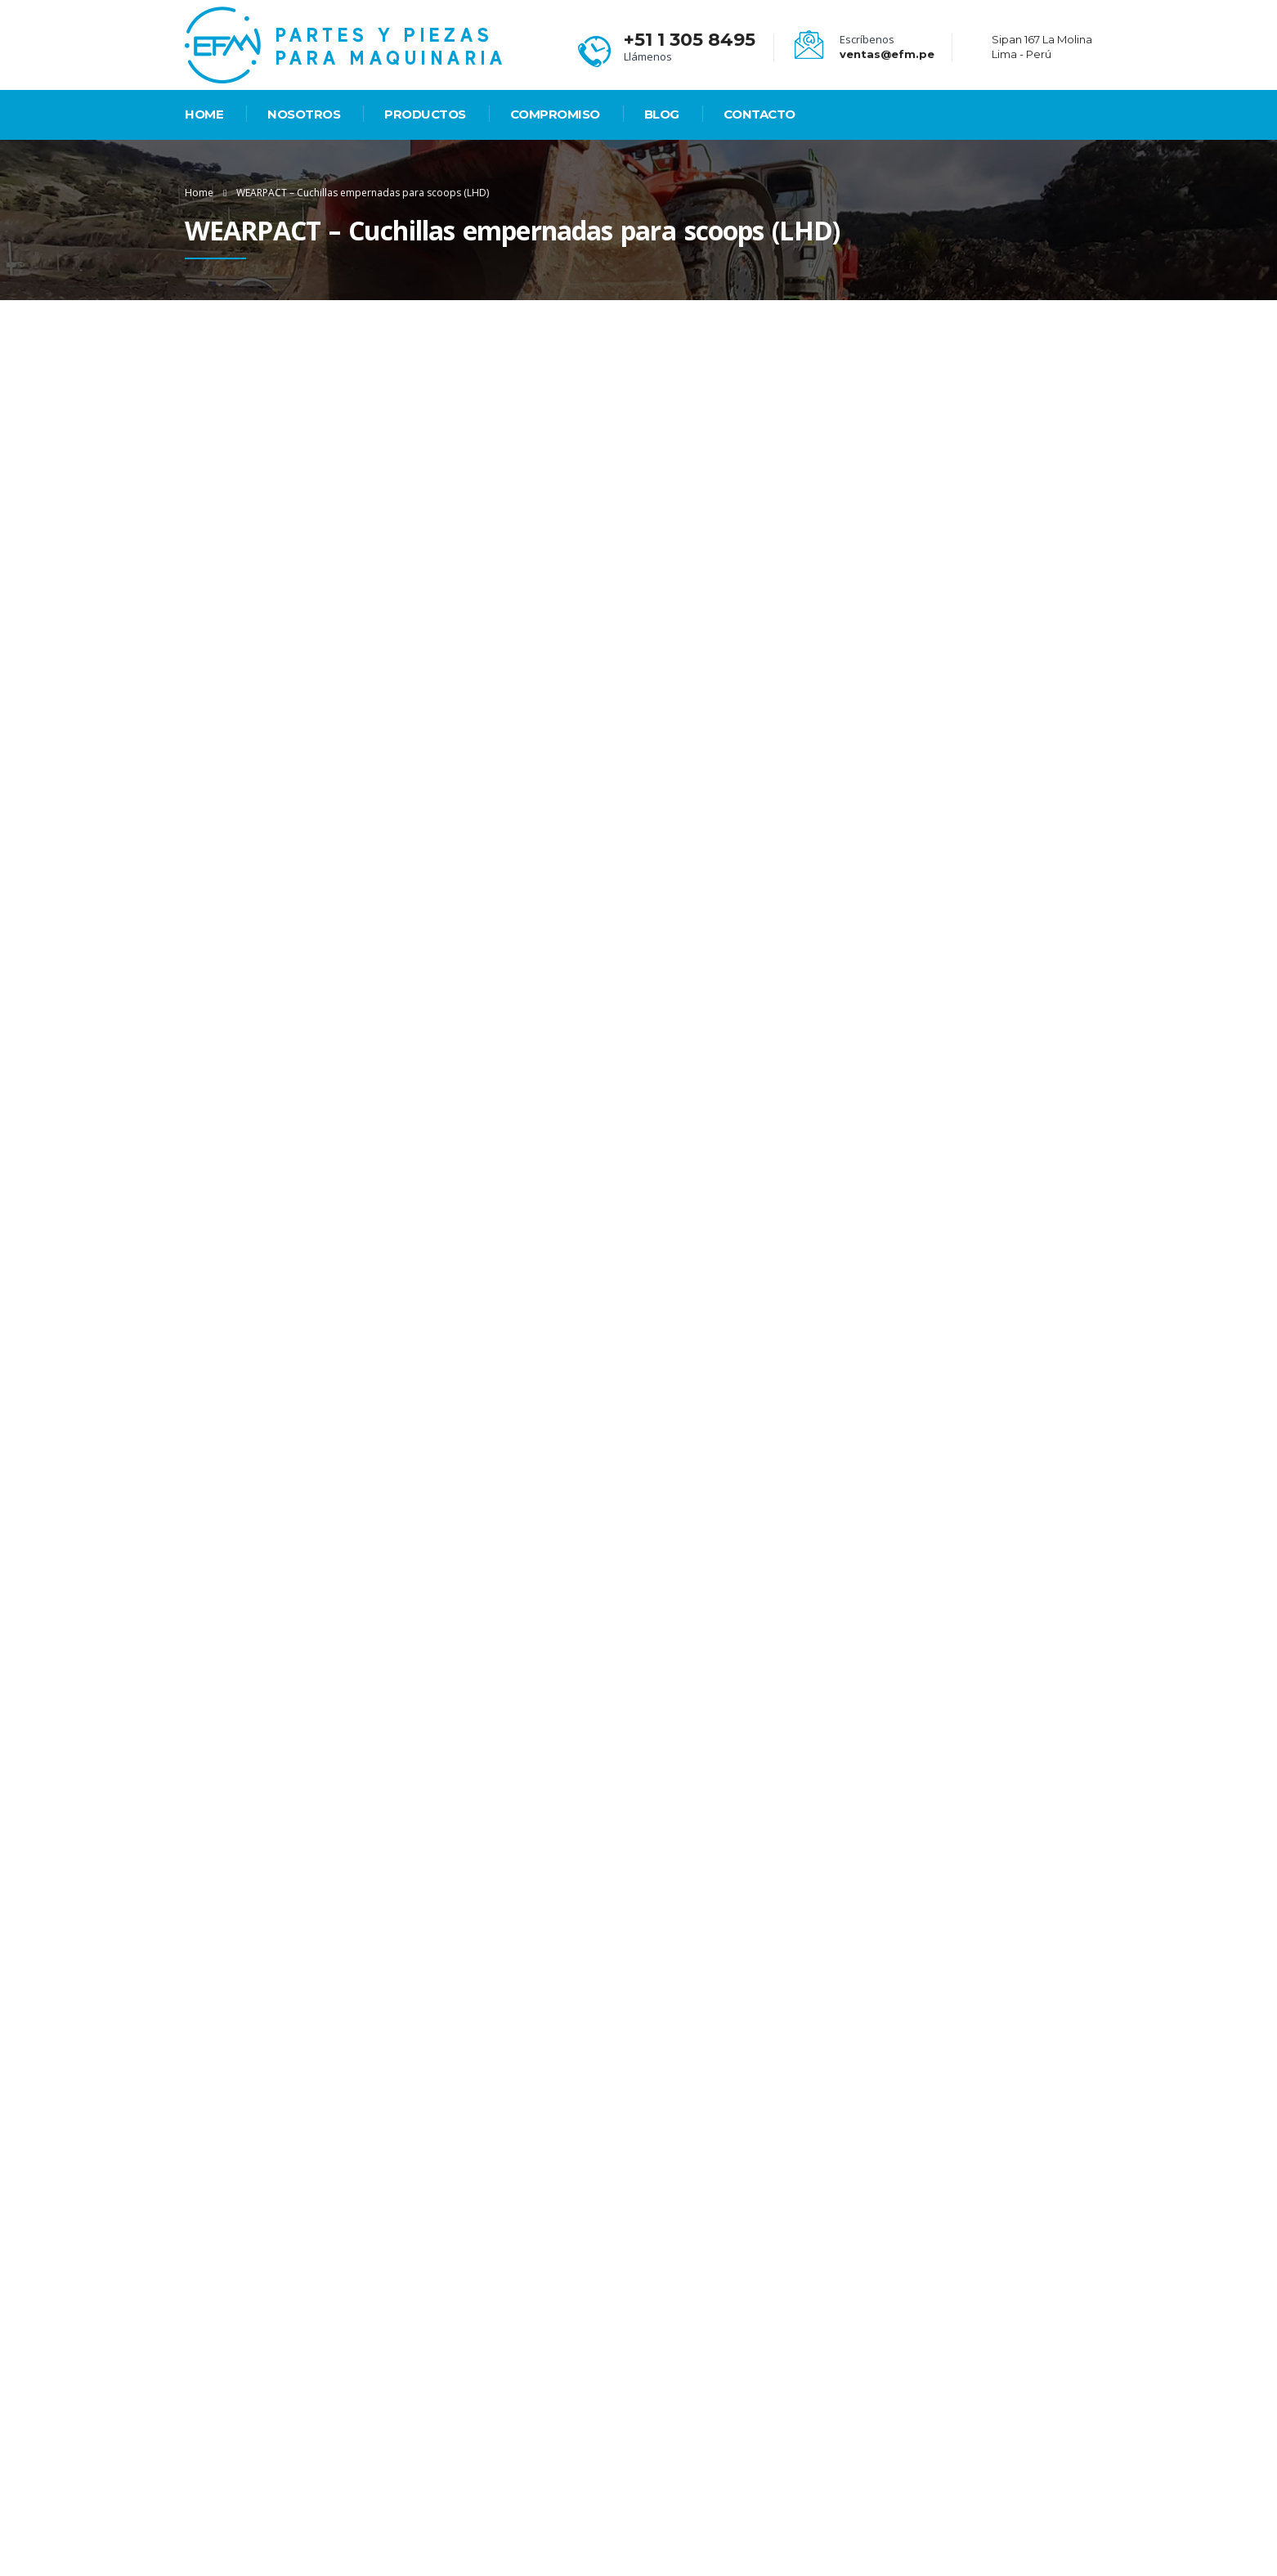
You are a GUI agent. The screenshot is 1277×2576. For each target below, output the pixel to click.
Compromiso (555, 114)
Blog (661, 114)
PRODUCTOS (425, 114)
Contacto (759, 114)
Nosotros (303, 114)
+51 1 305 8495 (689, 40)
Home (199, 193)
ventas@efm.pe (887, 54)
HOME (204, 114)
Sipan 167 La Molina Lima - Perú (744, 2446)
